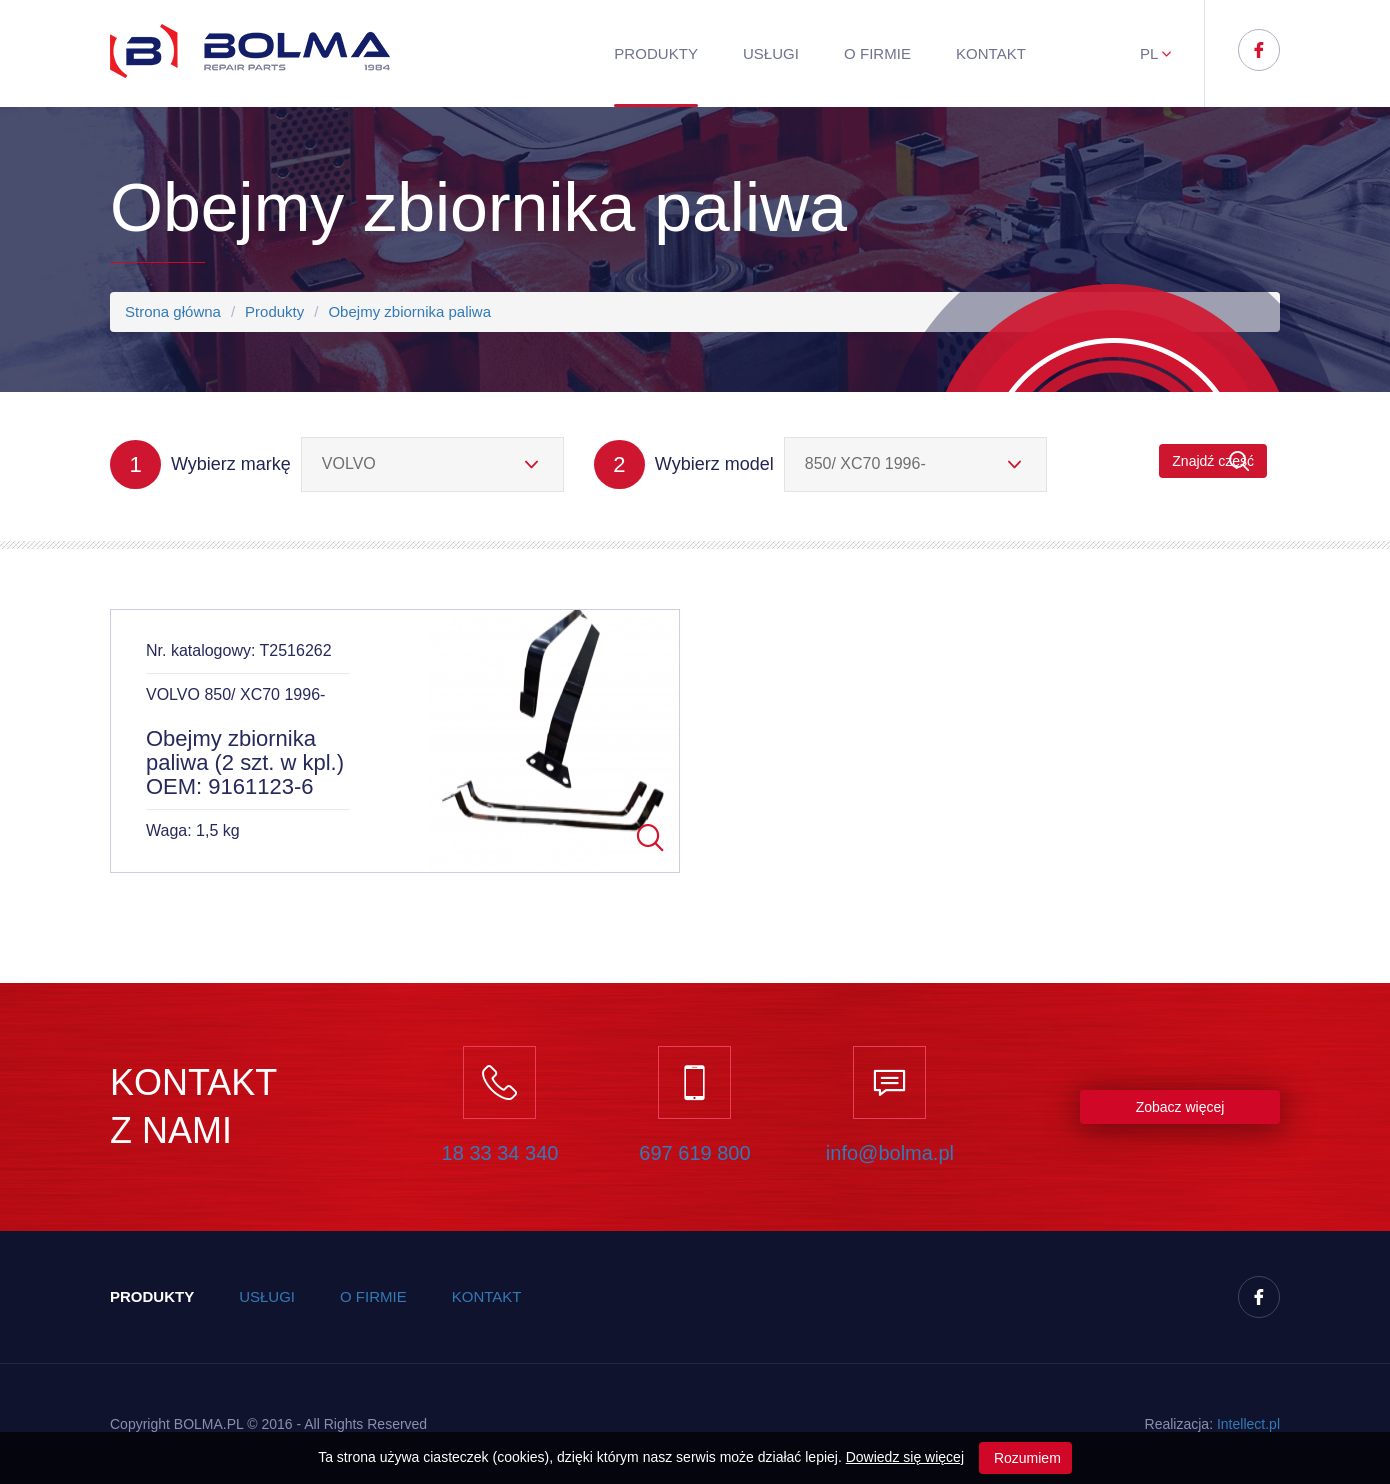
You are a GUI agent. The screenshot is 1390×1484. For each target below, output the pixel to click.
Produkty (656, 53)
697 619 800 (694, 1153)
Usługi (771, 53)
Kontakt (991, 53)
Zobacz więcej (1180, 1107)
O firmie (877, 53)
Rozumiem (1025, 1458)
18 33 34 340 (500, 1153)
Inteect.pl (1248, 1424)
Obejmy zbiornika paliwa (409, 311)
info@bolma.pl (890, 1153)
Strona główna (173, 311)
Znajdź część (1213, 461)
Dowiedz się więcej (905, 1457)
